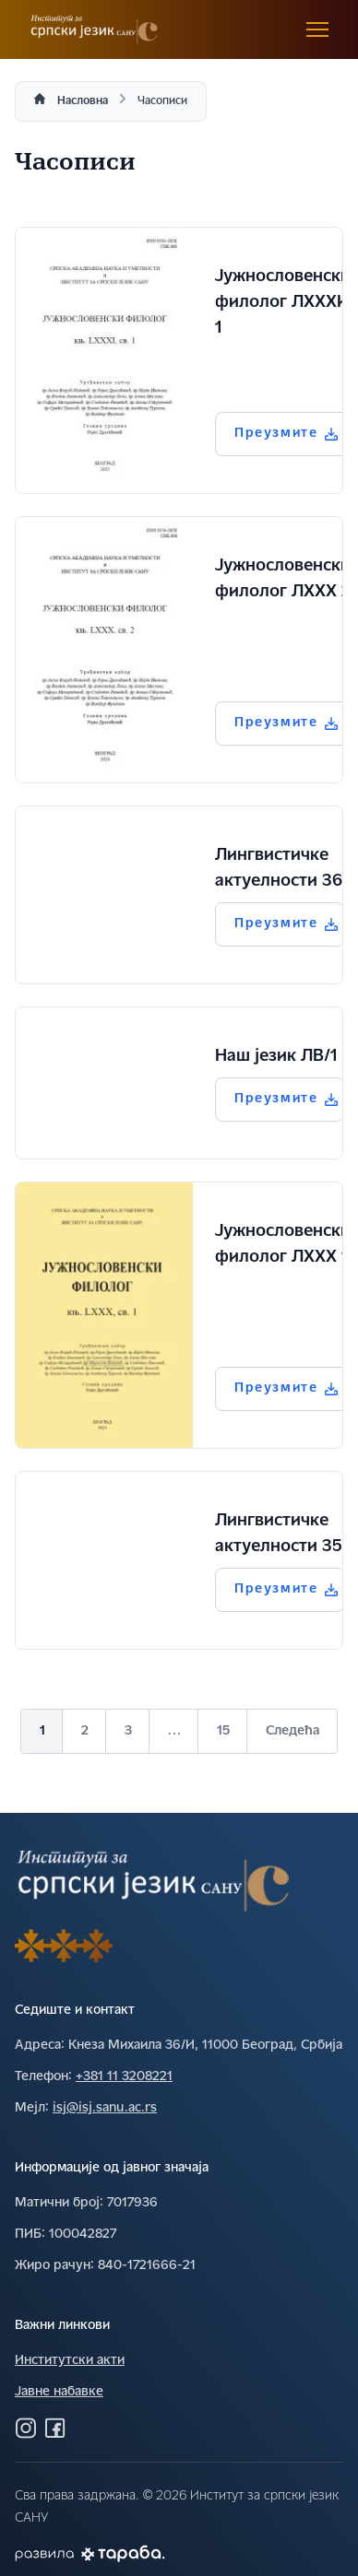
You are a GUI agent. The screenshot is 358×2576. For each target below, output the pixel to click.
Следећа (292, 1731)
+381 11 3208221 (124, 2077)
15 (223, 1731)
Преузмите (286, 434)
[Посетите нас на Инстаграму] (26, 2428)
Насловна (82, 101)
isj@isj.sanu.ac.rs (105, 2108)
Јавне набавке (59, 2392)
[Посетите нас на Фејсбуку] (55, 2428)
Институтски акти (70, 2361)
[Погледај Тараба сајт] (123, 2553)
